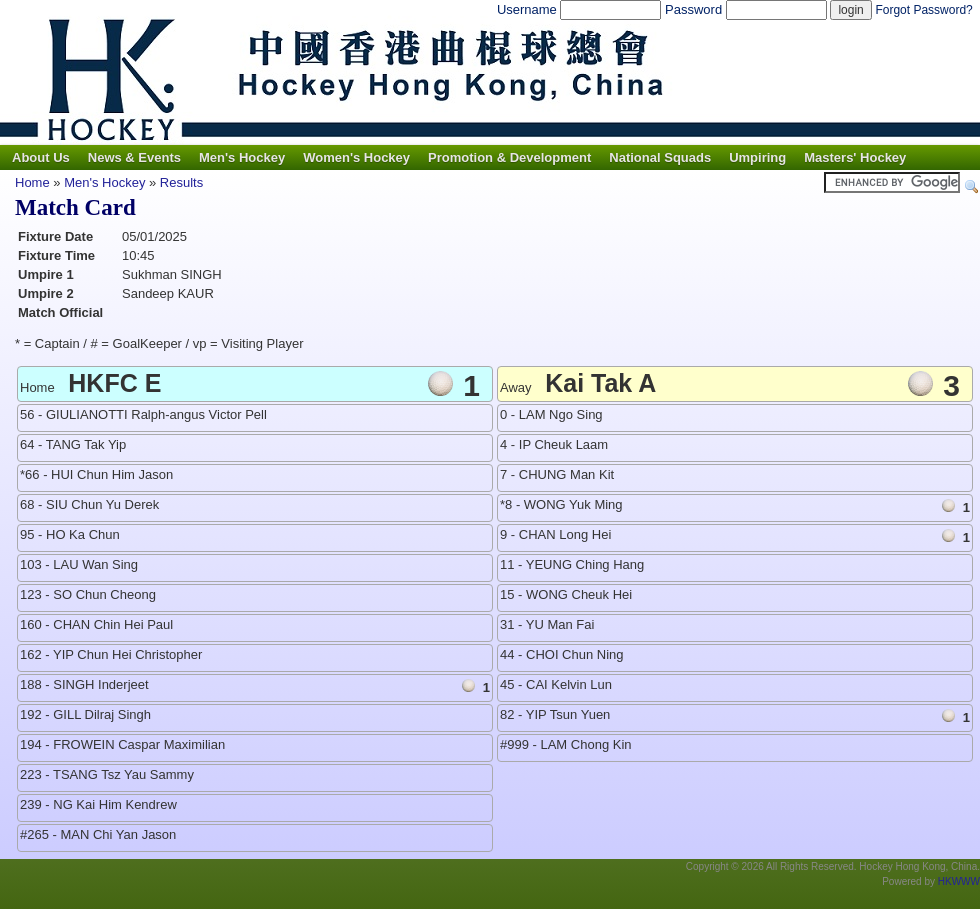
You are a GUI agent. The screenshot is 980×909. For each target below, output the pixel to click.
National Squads (660, 157)
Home (32, 182)
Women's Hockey (356, 157)
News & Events (134, 157)
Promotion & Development (509, 157)
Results (181, 182)
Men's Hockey (242, 157)
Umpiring (757, 157)
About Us (41, 157)
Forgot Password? (923, 10)
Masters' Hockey (855, 157)
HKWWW (959, 881)
